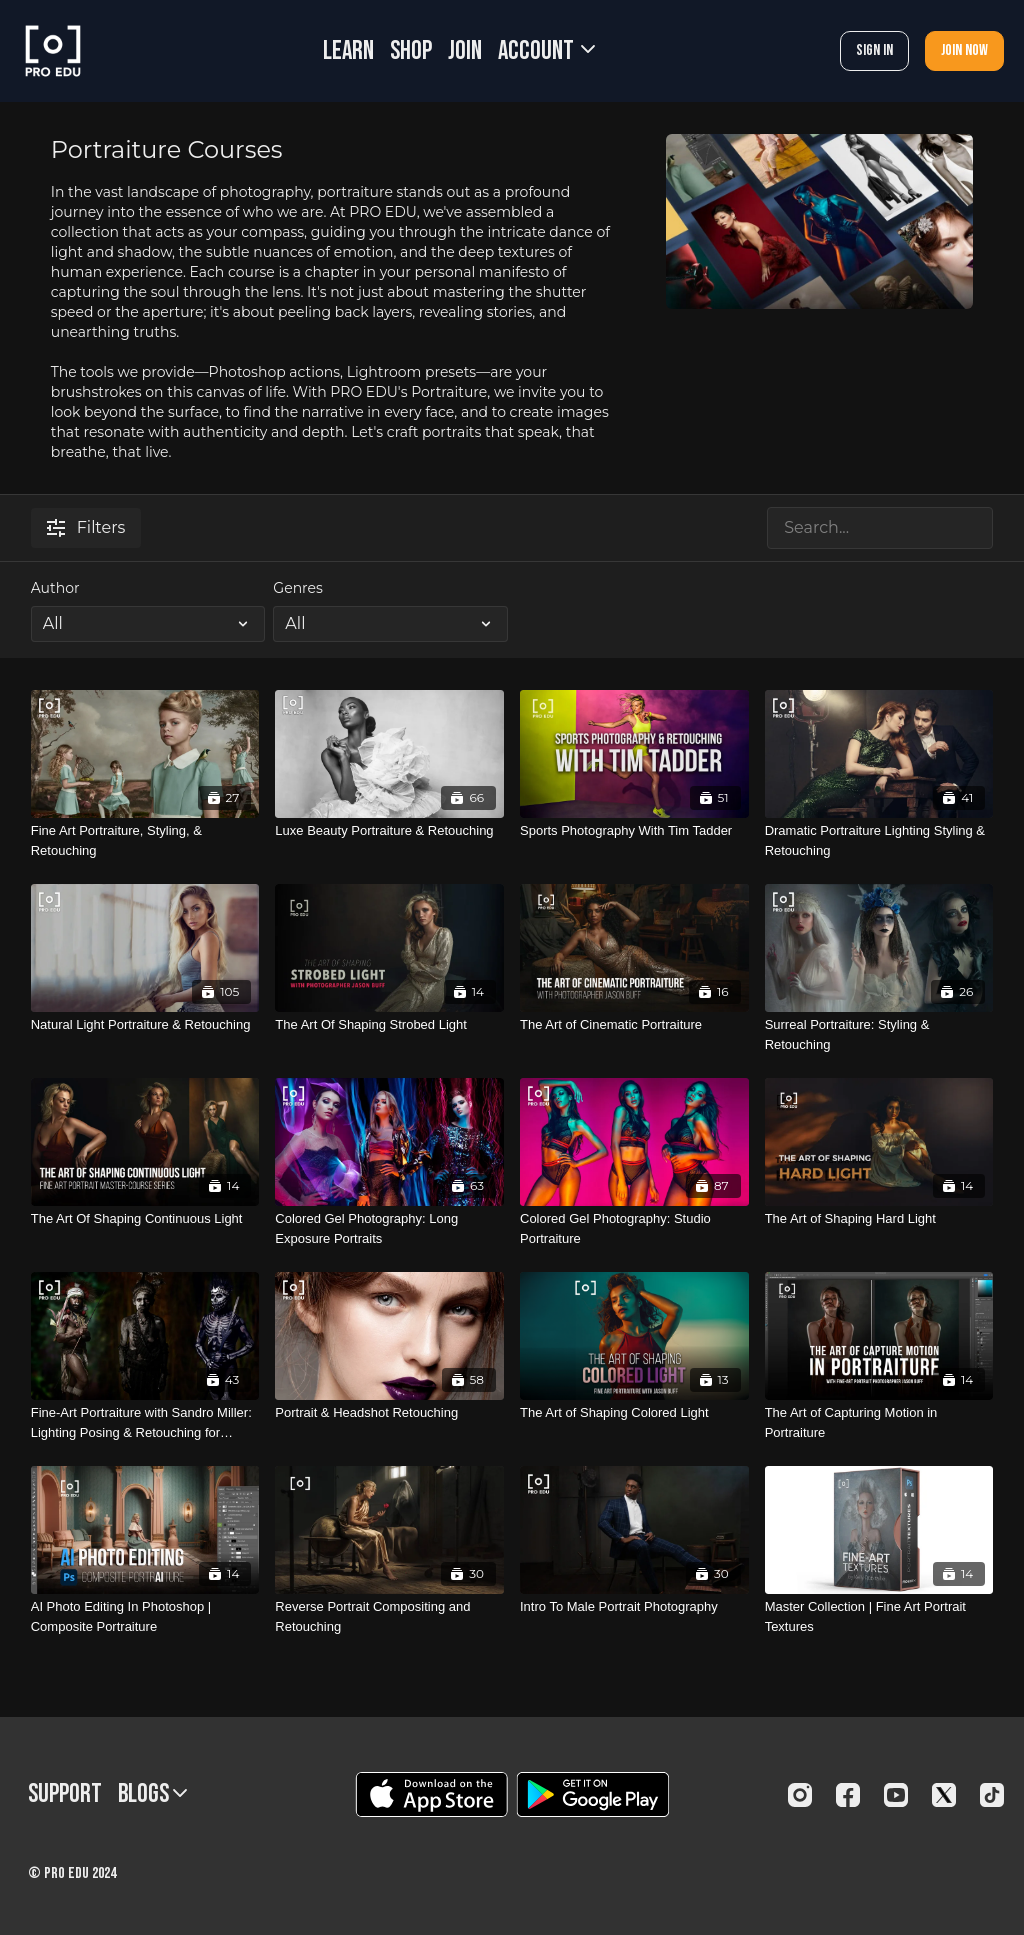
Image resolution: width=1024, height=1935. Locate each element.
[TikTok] (992, 1795)
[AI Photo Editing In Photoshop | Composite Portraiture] (145, 1616)
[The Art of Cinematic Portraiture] (634, 1025)
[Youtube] (896, 1795)
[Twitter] (944, 1795)
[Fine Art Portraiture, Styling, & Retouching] (145, 840)
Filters (86, 527)
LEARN (348, 51)
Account (546, 51)
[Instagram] (800, 1795)
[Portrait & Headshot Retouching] (389, 1413)
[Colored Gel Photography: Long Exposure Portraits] (389, 1228)
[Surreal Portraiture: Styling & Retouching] (879, 1034)
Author (55, 588)
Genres (297, 588)
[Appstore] (431, 1794)
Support (65, 1794)
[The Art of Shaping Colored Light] (634, 1413)
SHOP (411, 51)
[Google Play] (593, 1794)
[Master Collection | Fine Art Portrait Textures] (879, 1616)
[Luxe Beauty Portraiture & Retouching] (389, 831)
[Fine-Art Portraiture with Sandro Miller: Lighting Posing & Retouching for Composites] (145, 1422)
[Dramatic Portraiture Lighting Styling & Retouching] (879, 840)
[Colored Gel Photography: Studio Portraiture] (634, 1228)
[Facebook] (848, 1795)
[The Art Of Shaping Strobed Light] (389, 1025)
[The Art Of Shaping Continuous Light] (145, 1219)
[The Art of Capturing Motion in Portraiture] (879, 1422)
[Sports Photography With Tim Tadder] (634, 831)
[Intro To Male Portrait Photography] (634, 1607)
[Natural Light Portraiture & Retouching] (145, 1025)
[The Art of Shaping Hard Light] (879, 1219)
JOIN (465, 51)
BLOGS (152, 1794)
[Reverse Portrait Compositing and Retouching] (389, 1616)
